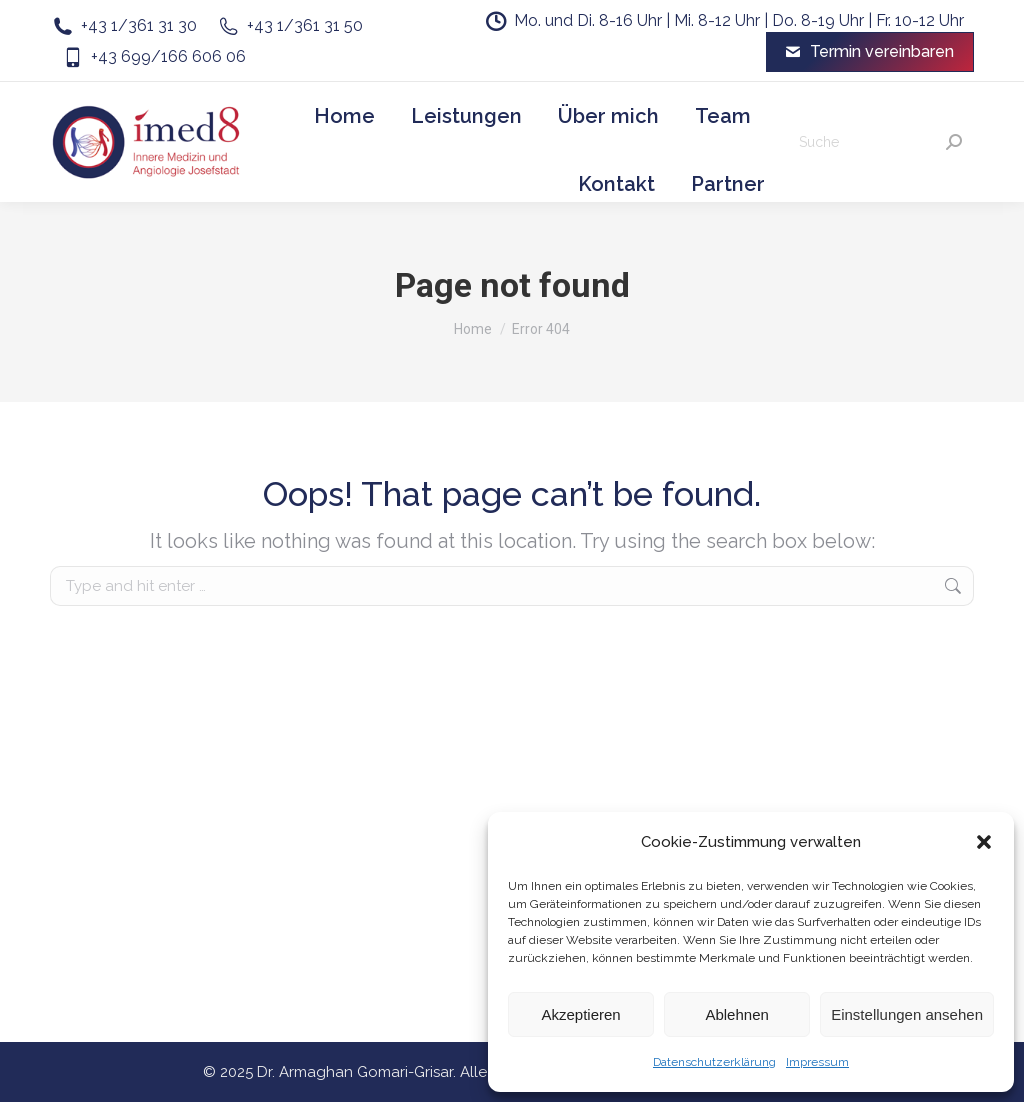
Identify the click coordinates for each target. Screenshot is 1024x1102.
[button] (984, 842)
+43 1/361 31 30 (123, 26)
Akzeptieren (580, 1014)
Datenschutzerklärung (714, 1062)
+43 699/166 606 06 (153, 57)
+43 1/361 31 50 (290, 26)
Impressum (817, 1062)
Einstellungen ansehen (907, 1014)
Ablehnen (736, 1014)
